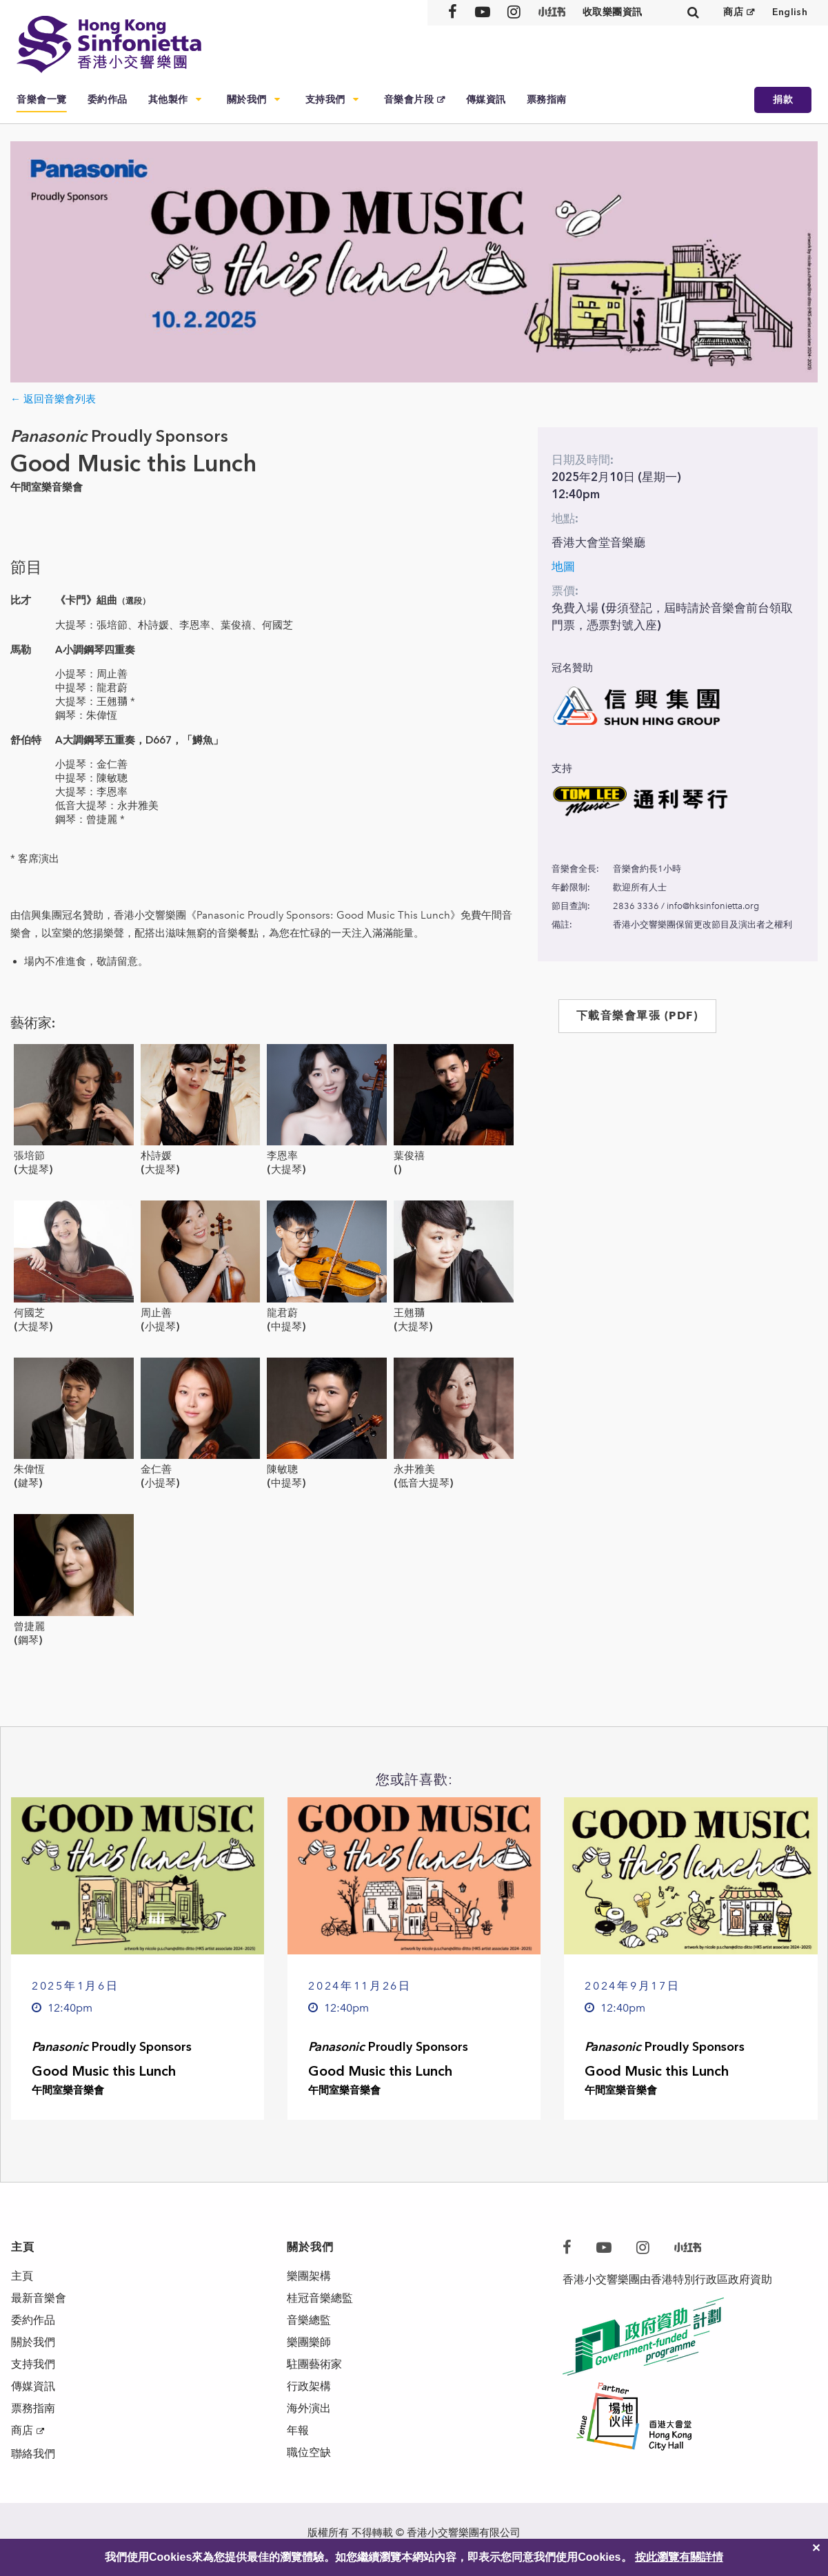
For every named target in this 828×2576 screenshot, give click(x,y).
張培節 (29, 1155)
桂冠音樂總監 (320, 2297)
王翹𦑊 (409, 1313)
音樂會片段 (409, 99)
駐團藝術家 (314, 2364)
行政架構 (309, 2386)
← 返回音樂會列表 (53, 399)
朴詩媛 (156, 1155)
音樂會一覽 (42, 99)
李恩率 (282, 1155)
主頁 (22, 2275)
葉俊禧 (409, 1155)
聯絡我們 (33, 2453)
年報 (298, 2430)
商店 (733, 12)
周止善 (156, 1313)
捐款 (783, 99)
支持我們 (325, 99)
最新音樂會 (38, 2297)
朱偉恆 (29, 1469)
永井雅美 (414, 1469)
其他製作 (168, 99)
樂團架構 (309, 2275)
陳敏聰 (282, 1469)
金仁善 (156, 1469)
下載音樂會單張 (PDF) (637, 1015)
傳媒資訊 (486, 99)
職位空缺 (309, 2452)
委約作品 (108, 99)
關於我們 (247, 99)
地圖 (563, 566)
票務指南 (547, 99)
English (789, 12)
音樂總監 (309, 2320)
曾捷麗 (29, 1626)
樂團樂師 (309, 2342)
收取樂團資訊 (613, 12)
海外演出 (309, 2408)
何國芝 (29, 1313)
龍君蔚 (282, 1313)
